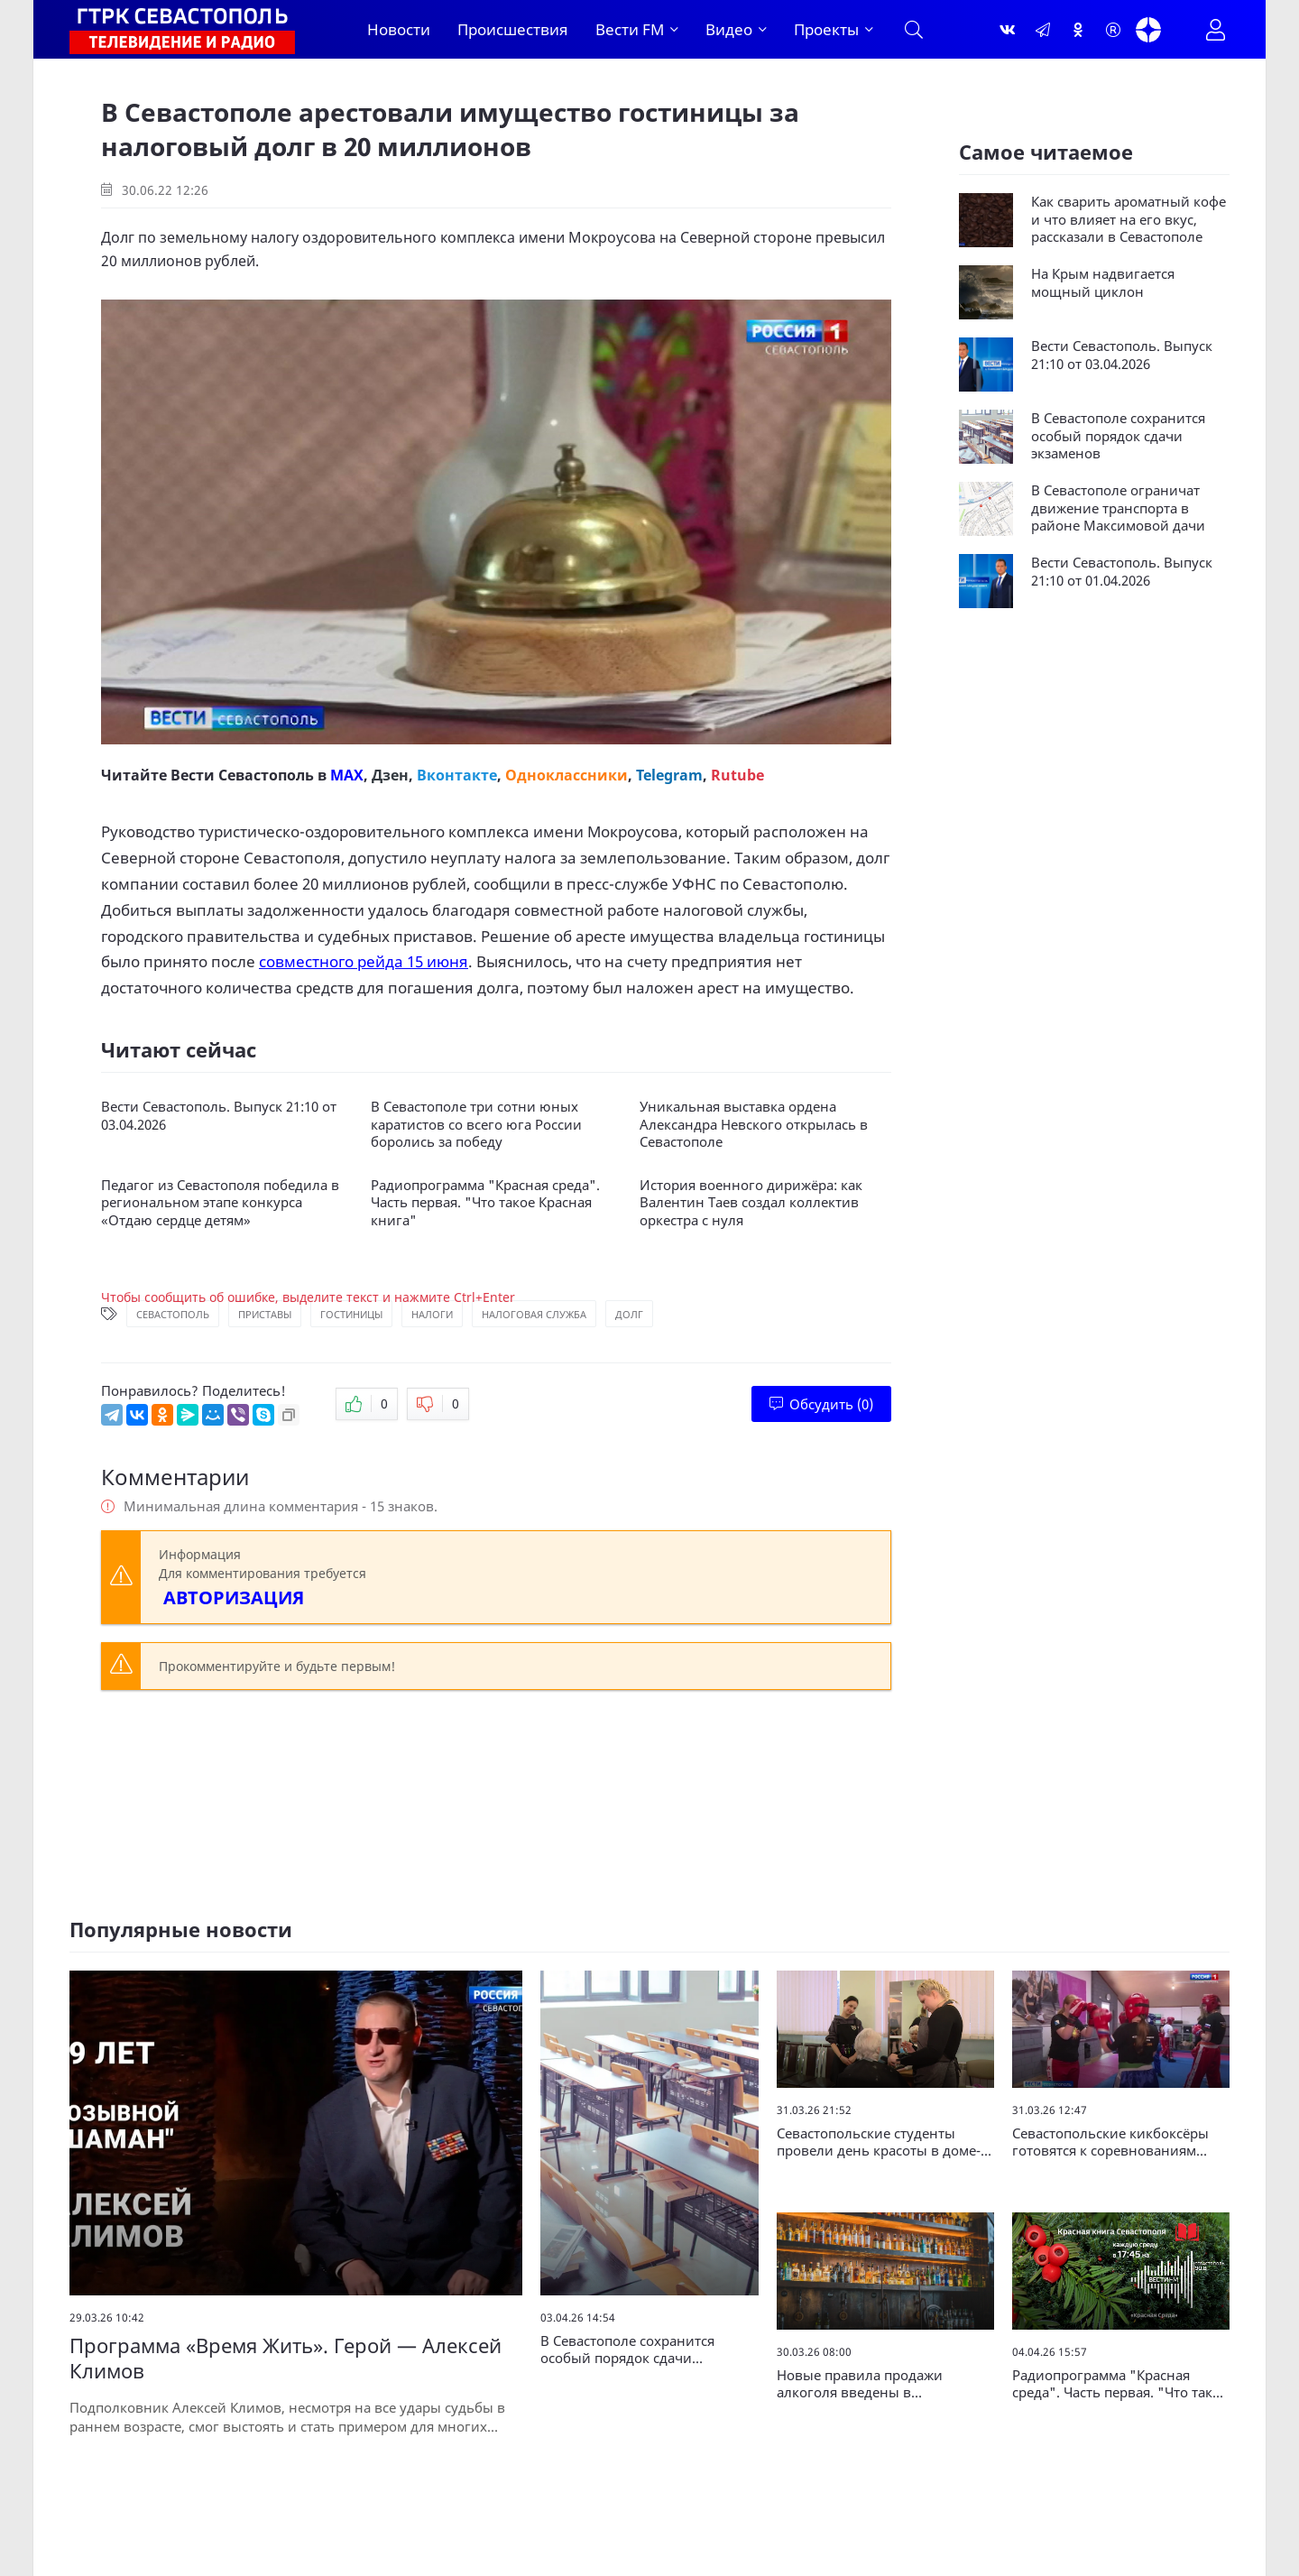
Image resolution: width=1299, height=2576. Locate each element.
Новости (398, 29)
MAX (347, 775)
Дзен (390, 775)
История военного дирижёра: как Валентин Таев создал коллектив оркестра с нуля (751, 1203)
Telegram (669, 775)
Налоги (432, 1314)
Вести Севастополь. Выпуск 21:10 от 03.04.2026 (218, 1115)
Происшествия (512, 29)
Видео (728, 29)
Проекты (826, 29)
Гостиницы (351, 1314)
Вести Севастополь (242, 775)
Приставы (264, 1314)
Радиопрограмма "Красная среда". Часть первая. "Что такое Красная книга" (485, 1203)
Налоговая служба (534, 1314)
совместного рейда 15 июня (363, 961)
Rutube (737, 775)
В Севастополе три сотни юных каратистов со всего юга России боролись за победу (476, 1124)
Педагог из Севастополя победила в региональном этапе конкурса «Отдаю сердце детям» (220, 1203)
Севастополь (172, 1314)
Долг (629, 1314)
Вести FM (629, 29)
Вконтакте (457, 775)
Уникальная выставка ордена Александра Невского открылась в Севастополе (754, 1124)
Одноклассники (566, 775)
